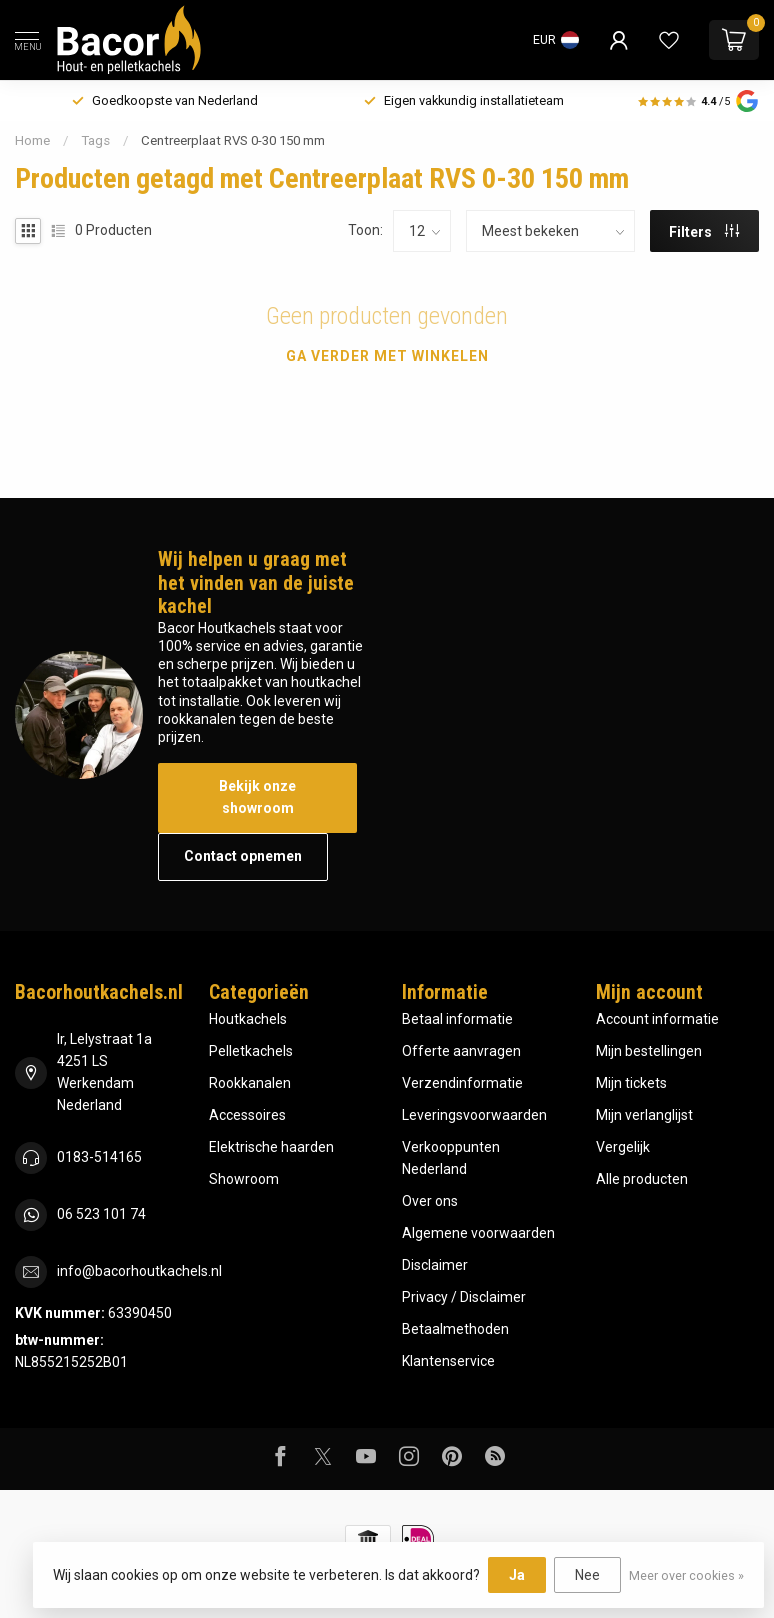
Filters (704, 232)
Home (32, 140)
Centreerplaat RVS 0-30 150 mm (233, 140)
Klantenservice (448, 1361)
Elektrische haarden (271, 1147)
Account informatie (657, 1019)
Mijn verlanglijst (644, 1115)
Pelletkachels (251, 1051)
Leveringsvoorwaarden (474, 1115)
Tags (95, 140)
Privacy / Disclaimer (464, 1297)
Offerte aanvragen (461, 1051)
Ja (517, 1575)
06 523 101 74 (101, 1214)
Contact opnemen (243, 856)
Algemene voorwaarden (478, 1233)
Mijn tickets (631, 1083)
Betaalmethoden (455, 1329)
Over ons (430, 1201)
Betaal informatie (457, 1019)
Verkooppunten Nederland (451, 1158)
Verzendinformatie (462, 1083)
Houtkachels (248, 1019)
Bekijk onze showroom (257, 797)
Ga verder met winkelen (387, 356)
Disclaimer (435, 1265)
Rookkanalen (250, 1083)
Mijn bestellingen (649, 1051)
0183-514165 (99, 1157)
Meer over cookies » (686, 1575)
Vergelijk (623, 1147)
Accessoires (247, 1115)
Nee (587, 1575)
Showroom (244, 1179)
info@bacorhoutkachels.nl (139, 1271)
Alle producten (642, 1179)
